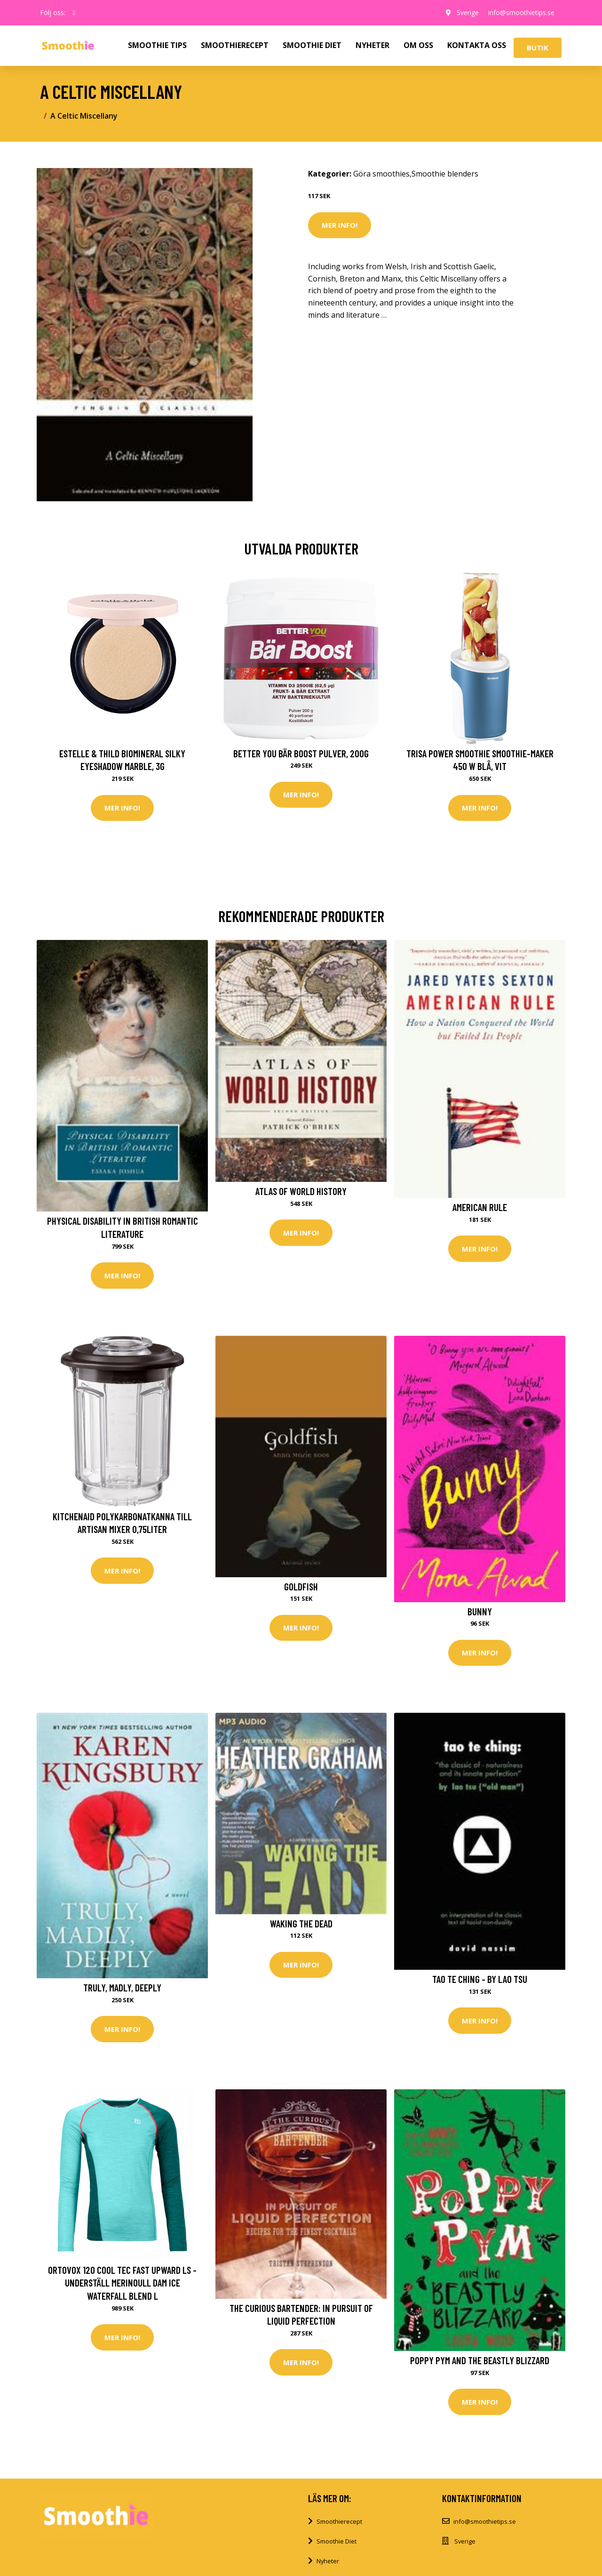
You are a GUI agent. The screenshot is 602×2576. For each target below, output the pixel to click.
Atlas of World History (301, 1191)
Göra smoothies (381, 174)
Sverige (468, 12)
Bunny (479, 1611)
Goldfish (301, 1586)
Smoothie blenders (445, 174)
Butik (537, 47)
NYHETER (372, 45)
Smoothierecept (339, 2521)
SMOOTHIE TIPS (157, 45)
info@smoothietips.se (521, 12)
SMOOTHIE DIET (312, 45)
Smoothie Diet (336, 2541)
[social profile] (74, 13)
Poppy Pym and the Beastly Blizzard (479, 2360)
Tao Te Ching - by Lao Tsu (479, 1979)
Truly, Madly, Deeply (122, 1987)
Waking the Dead (301, 1923)
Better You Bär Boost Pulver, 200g (301, 753)
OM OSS (418, 45)
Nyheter (328, 2561)
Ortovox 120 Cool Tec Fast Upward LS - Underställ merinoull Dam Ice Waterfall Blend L (122, 2283)
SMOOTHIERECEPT (235, 45)
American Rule (479, 1207)
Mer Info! (339, 225)
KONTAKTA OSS (476, 45)
